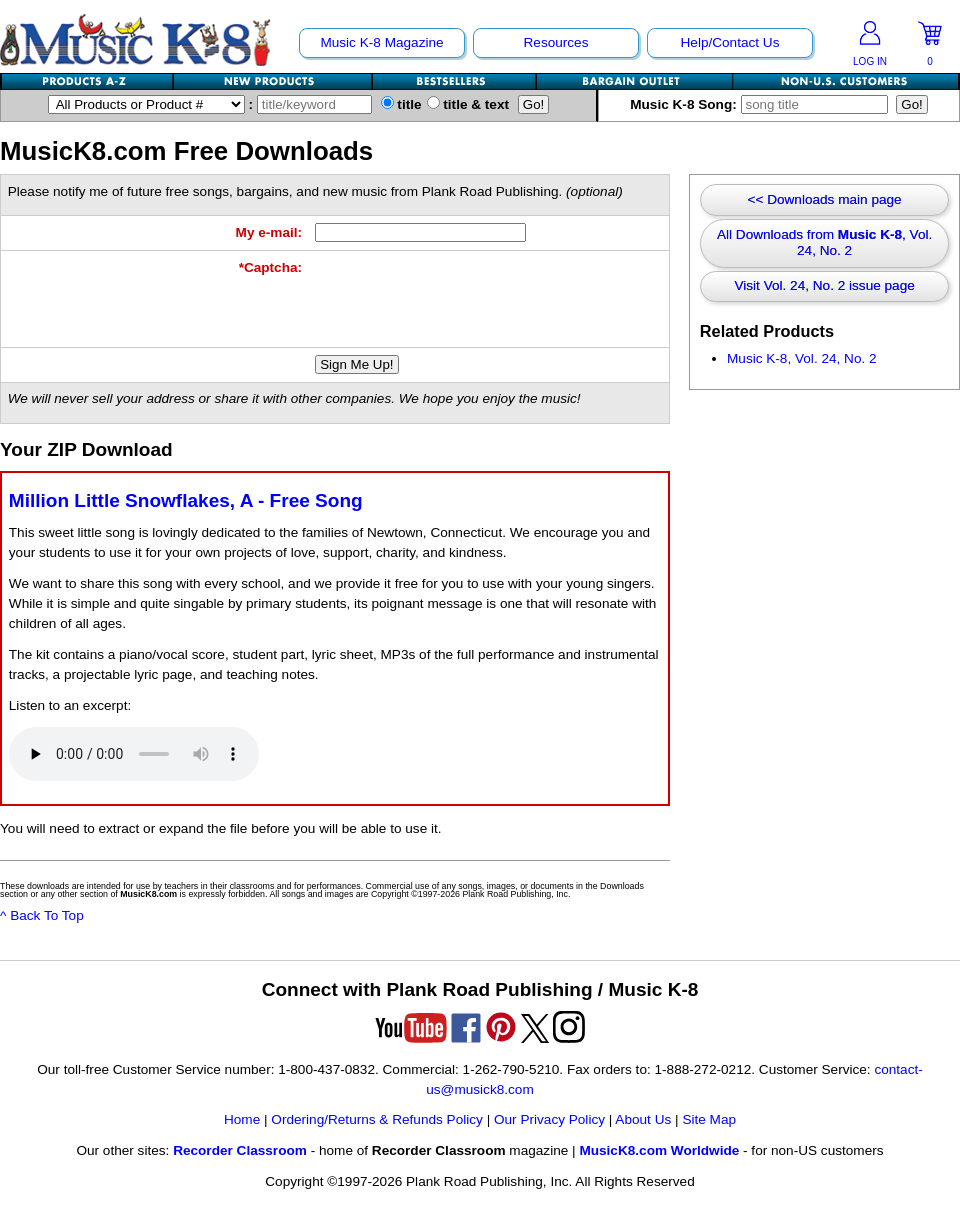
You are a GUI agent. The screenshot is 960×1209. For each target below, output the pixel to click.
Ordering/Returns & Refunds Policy (377, 1119)
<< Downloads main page (825, 199)
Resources (556, 42)
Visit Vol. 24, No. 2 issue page (824, 285)
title (401, 104)
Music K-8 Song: (763, 104)
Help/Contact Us (730, 42)
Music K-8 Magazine (381, 42)
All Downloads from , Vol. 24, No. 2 (824, 242)
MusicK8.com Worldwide (659, 1150)
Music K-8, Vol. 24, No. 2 (802, 358)
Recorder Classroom (240, 1150)
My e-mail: (269, 232)
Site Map (709, 1119)
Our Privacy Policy (549, 1119)
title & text (468, 104)
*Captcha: (270, 267)
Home (242, 1119)
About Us (643, 1119)
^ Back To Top (42, 915)
